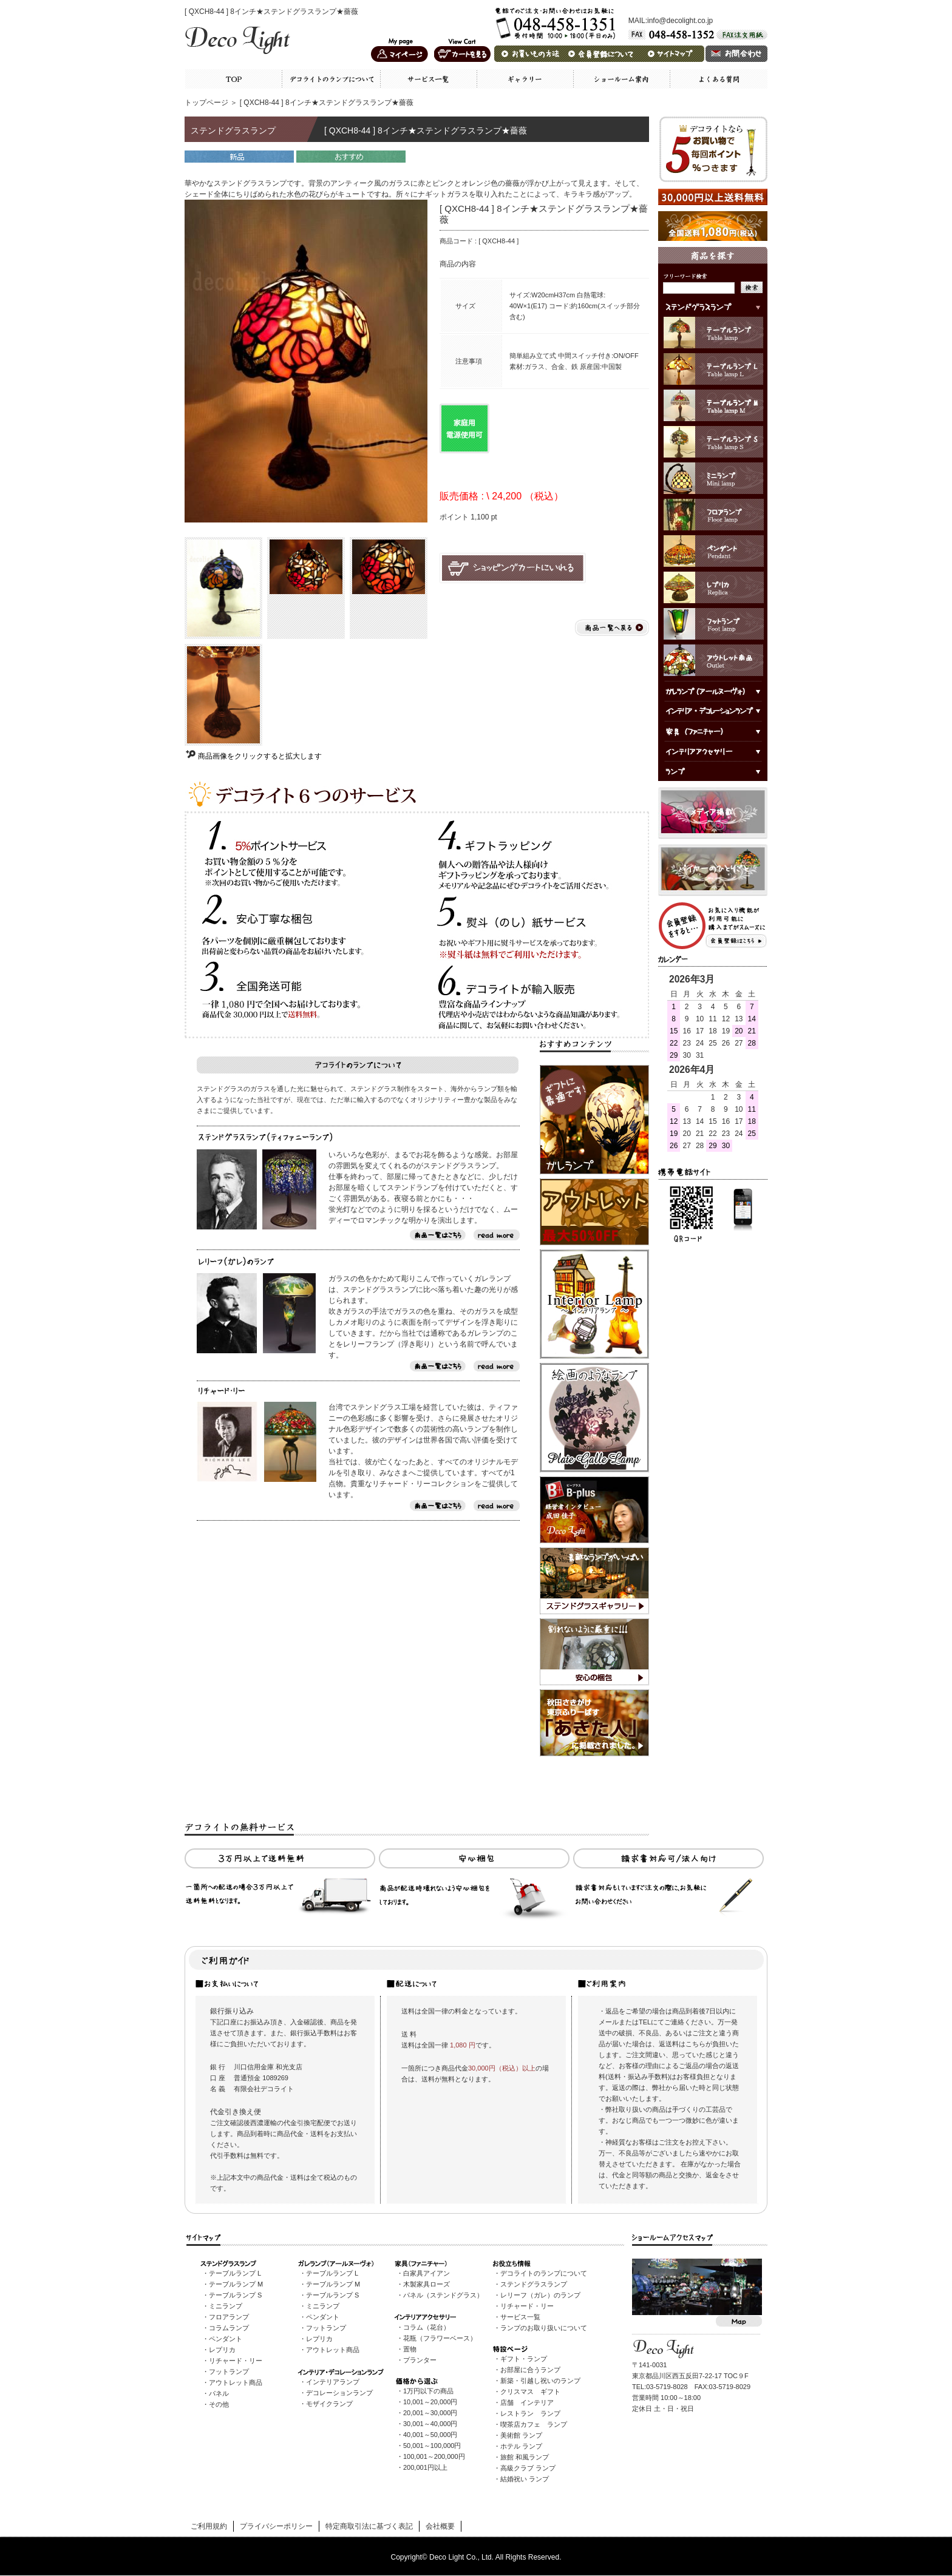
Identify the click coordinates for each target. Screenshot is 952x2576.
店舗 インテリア (527, 2402)
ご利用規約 (209, 2526)
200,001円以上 (425, 2467)
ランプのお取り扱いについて (543, 2327)
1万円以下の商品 (428, 2391)
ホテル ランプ (521, 2446)
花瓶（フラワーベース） (440, 2338)
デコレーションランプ (339, 2392)
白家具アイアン (426, 2273)
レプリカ (222, 2349)
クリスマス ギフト (530, 2391)
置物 (409, 2349)
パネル (219, 2393)
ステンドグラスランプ (533, 2284)
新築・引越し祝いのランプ (540, 2380)
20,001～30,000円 (430, 2412)
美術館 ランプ (521, 2435)
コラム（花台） (426, 2327)
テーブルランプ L (235, 2273)
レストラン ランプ (530, 2413)
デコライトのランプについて (543, 2273)
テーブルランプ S (235, 2295)
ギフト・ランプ (523, 2358)
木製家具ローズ (426, 2284)
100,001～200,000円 (434, 2456)
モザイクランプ (329, 2403)
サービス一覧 (520, 2317)
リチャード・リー (235, 2360)
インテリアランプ (332, 2381)
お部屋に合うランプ (530, 2369)
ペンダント (225, 2338)
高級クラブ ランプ (528, 2468)
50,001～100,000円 (432, 2445)
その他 (219, 2404)
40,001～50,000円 (430, 2434)
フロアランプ (229, 2317)
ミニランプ (225, 2306)
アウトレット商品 (235, 2382)
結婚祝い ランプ (524, 2479)
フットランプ (229, 2371)
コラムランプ (229, 2327)
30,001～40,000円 (430, 2423)
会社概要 (440, 2526)
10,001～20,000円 (430, 2401)
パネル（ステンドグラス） (443, 2295)
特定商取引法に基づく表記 (369, 2526)
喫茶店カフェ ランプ (533, 2424)
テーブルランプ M (236, 2284)
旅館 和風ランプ (524, 2457)
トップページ (206, 102)
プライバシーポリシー (276, 2526)
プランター (420, 2360)
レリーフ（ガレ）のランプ (540, 2295)
